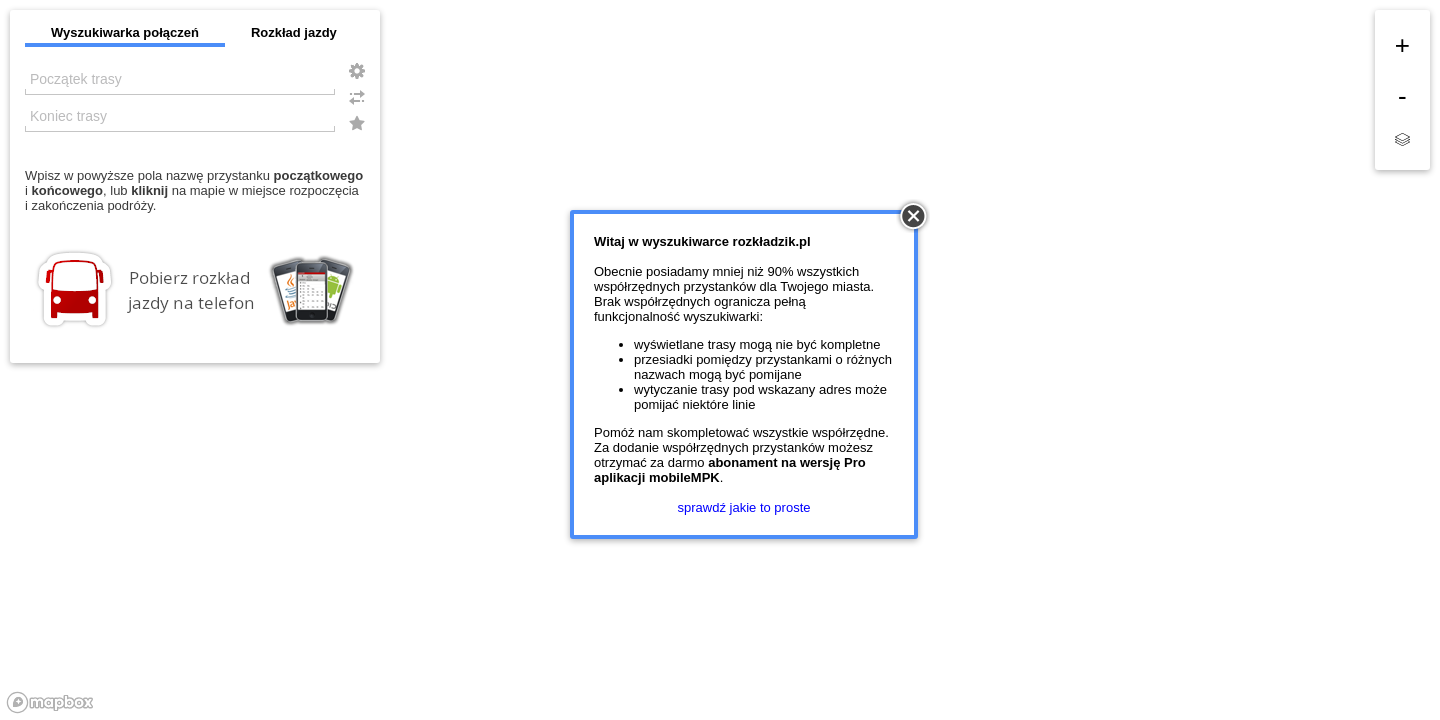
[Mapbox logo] (50, 702)
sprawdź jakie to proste (744, 507)
